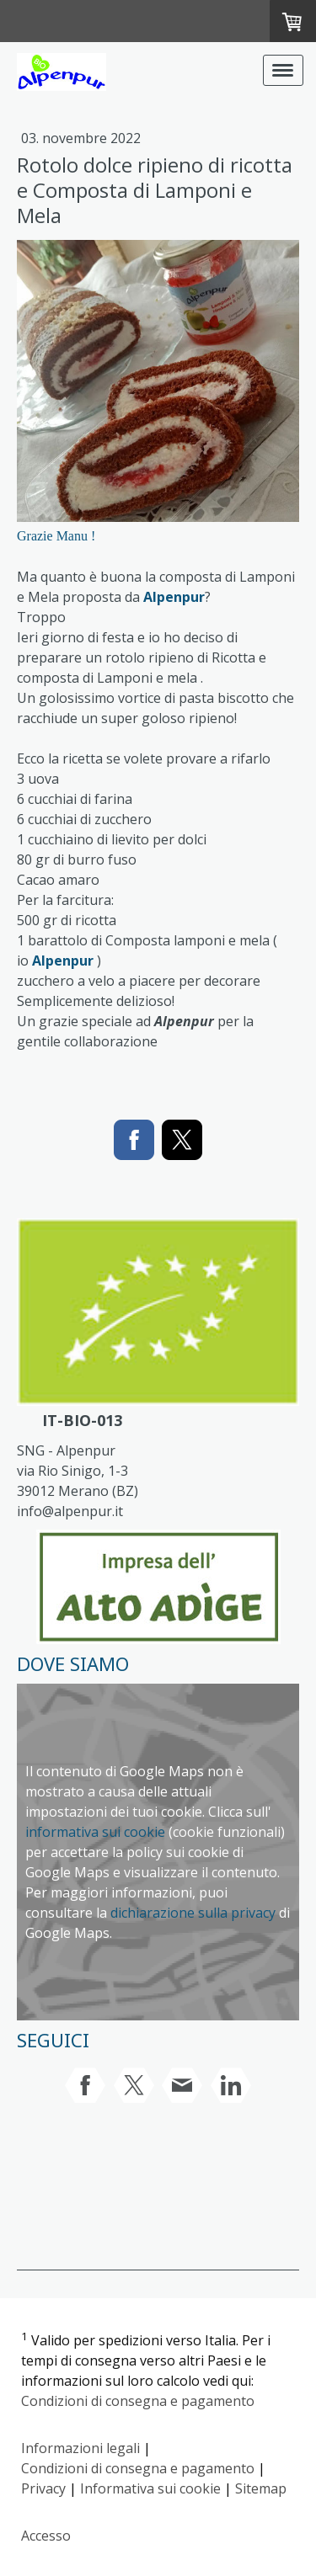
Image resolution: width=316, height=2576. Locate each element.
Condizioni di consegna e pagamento (137, 2401)
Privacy (43, 2488)
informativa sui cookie (95, 1832)
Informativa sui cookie (150, 2488)
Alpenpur (174, 597)
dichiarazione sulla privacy (193, 1912)
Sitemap (261, 2488)
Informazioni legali (80, 2448)
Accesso (46, 2535)
